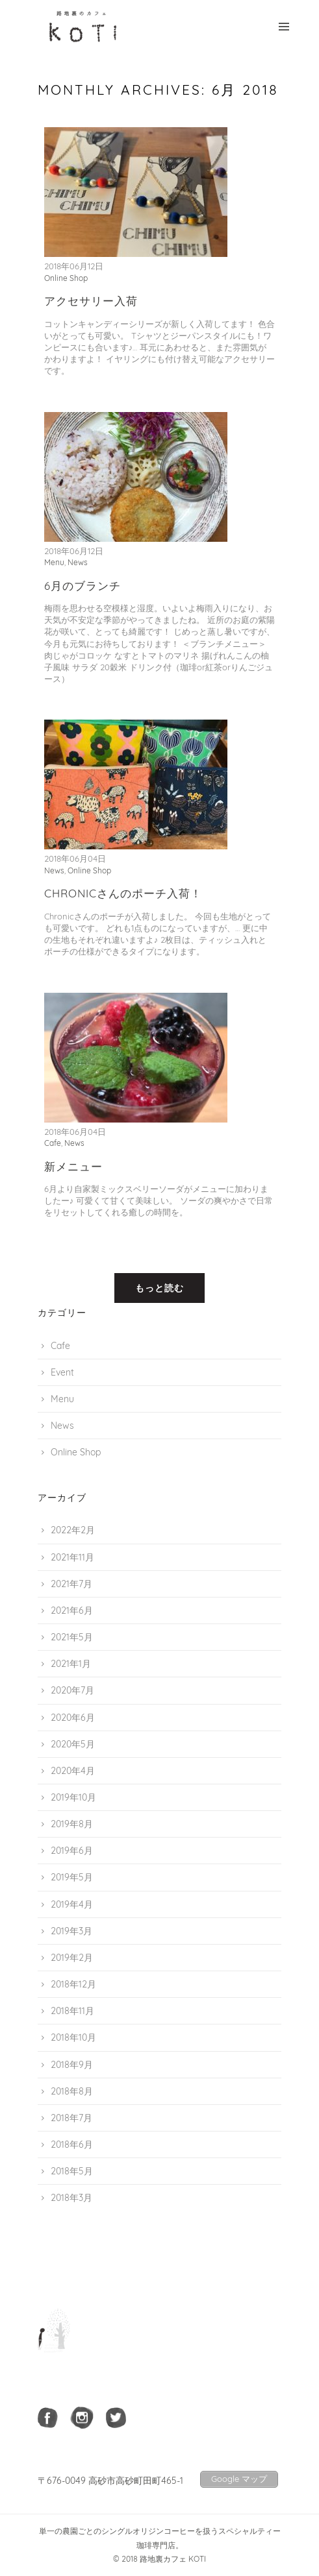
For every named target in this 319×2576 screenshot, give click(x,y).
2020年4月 (73, 1771)
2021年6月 (72, 1610)
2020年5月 (73, 1744)
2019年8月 (72, 1824)
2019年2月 (72, 1957)
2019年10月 (73, 1797)
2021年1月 (71, 1664)
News (78, 562)
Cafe (52, 1143)
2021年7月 (71, 1584)
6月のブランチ (82, 585)
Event (62, 1372)
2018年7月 (71, 2118)
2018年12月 (73, 1984)
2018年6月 (72, 2144)
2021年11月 (72, 1557)
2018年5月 (72, 2171)
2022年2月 (73, 1530)
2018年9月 (72, 2065)
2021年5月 (72, 1637)
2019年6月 (72, 1850)
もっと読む (159, 1287)
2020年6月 (73, 1717)
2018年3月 (71, 2198)
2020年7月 (72, 1690)
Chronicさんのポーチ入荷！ (123, 893)
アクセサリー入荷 (91, 301)
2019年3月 (71, 1931)
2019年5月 (72, 1877)
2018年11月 (72, 2011)
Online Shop (66, 278)
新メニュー (73, 1166)
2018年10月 (73, 2037)
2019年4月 (72, 1904)
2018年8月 (72, 2091)
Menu (54, 562)
